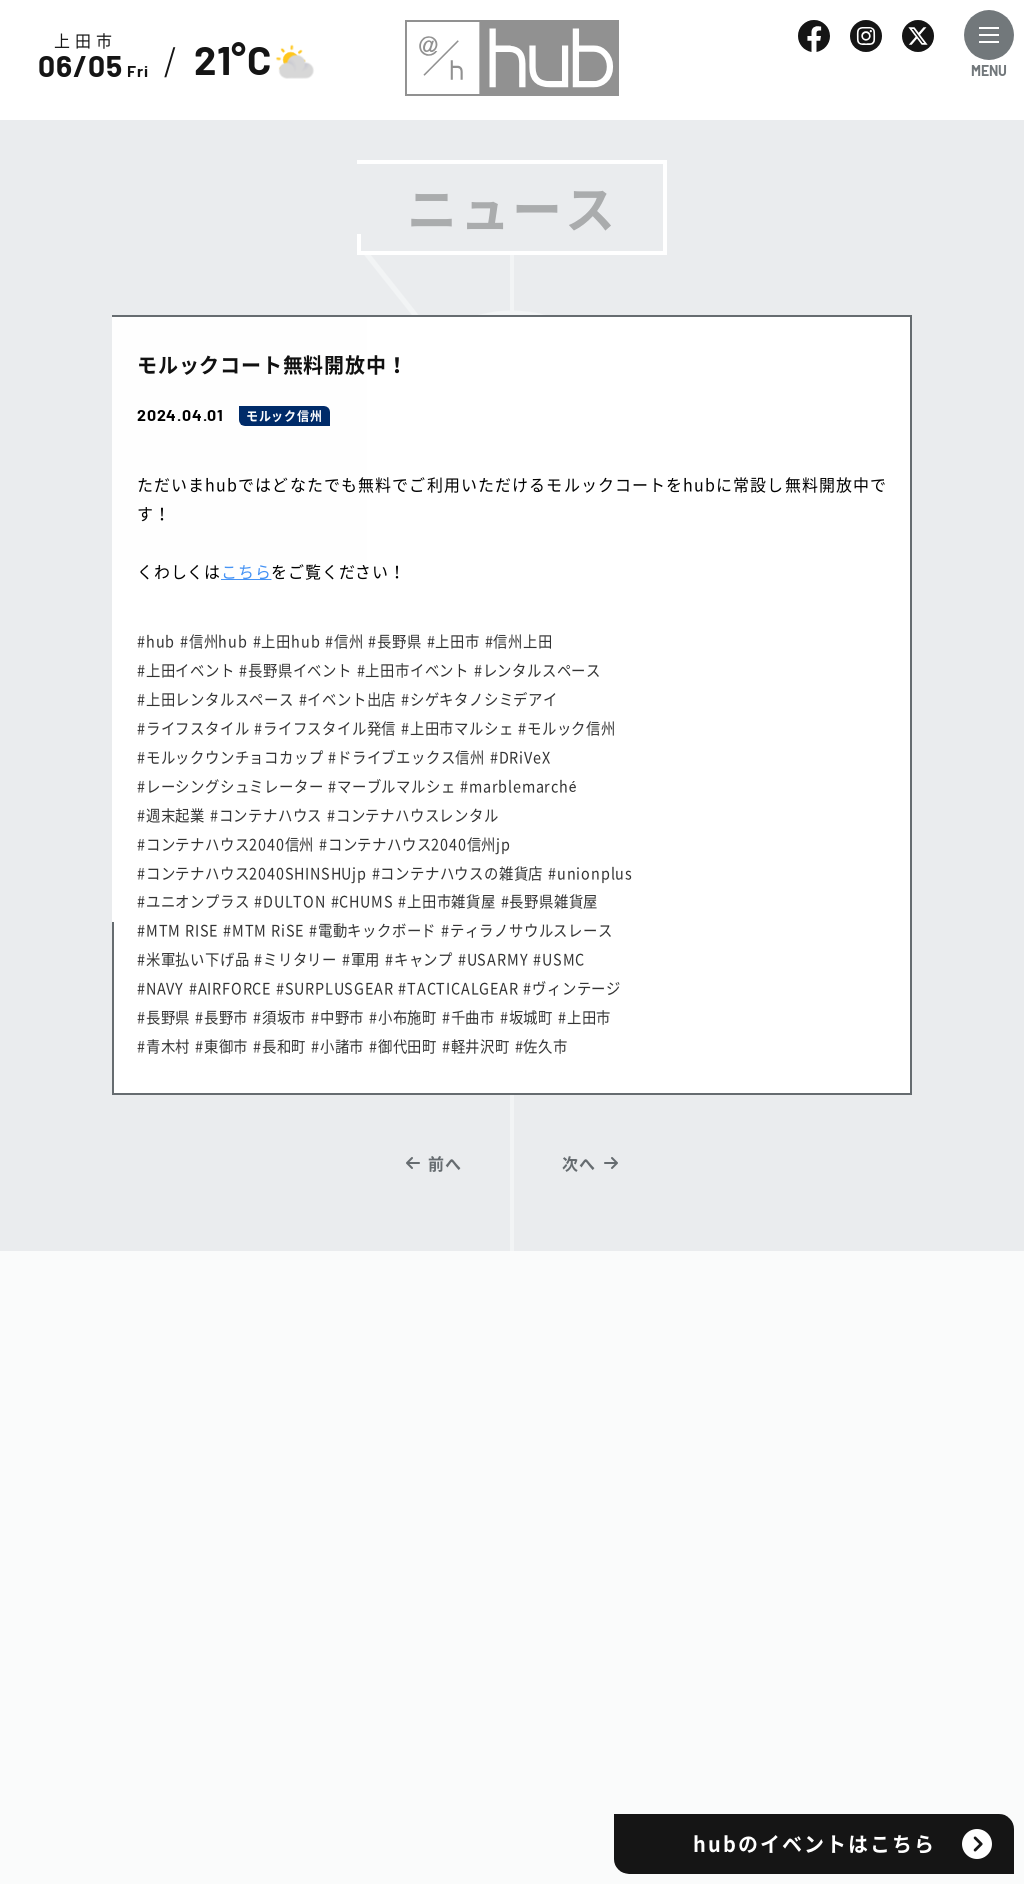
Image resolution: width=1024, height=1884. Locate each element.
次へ (579, 1163)
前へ (445, 1163)
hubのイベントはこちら (814, 1843)
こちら (246, 571)
